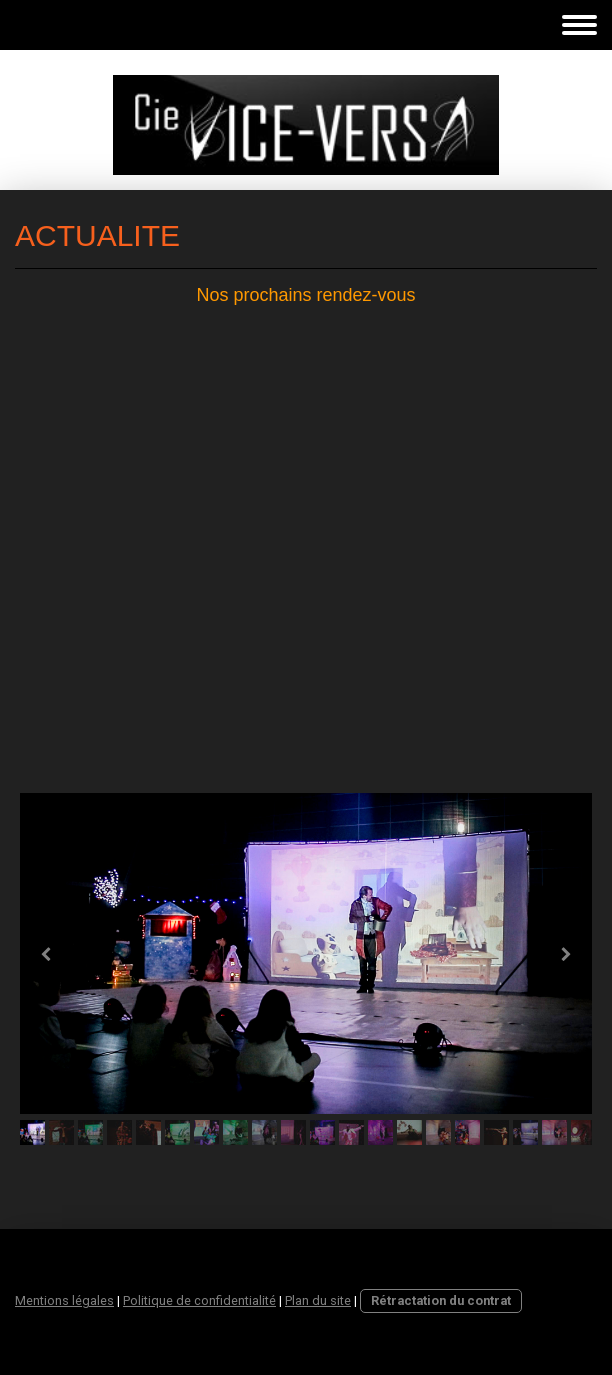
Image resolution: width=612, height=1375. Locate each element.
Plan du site (318, 1300)
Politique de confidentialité (199, 1300)
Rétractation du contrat (441, 1300)
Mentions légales (64, 1300)
